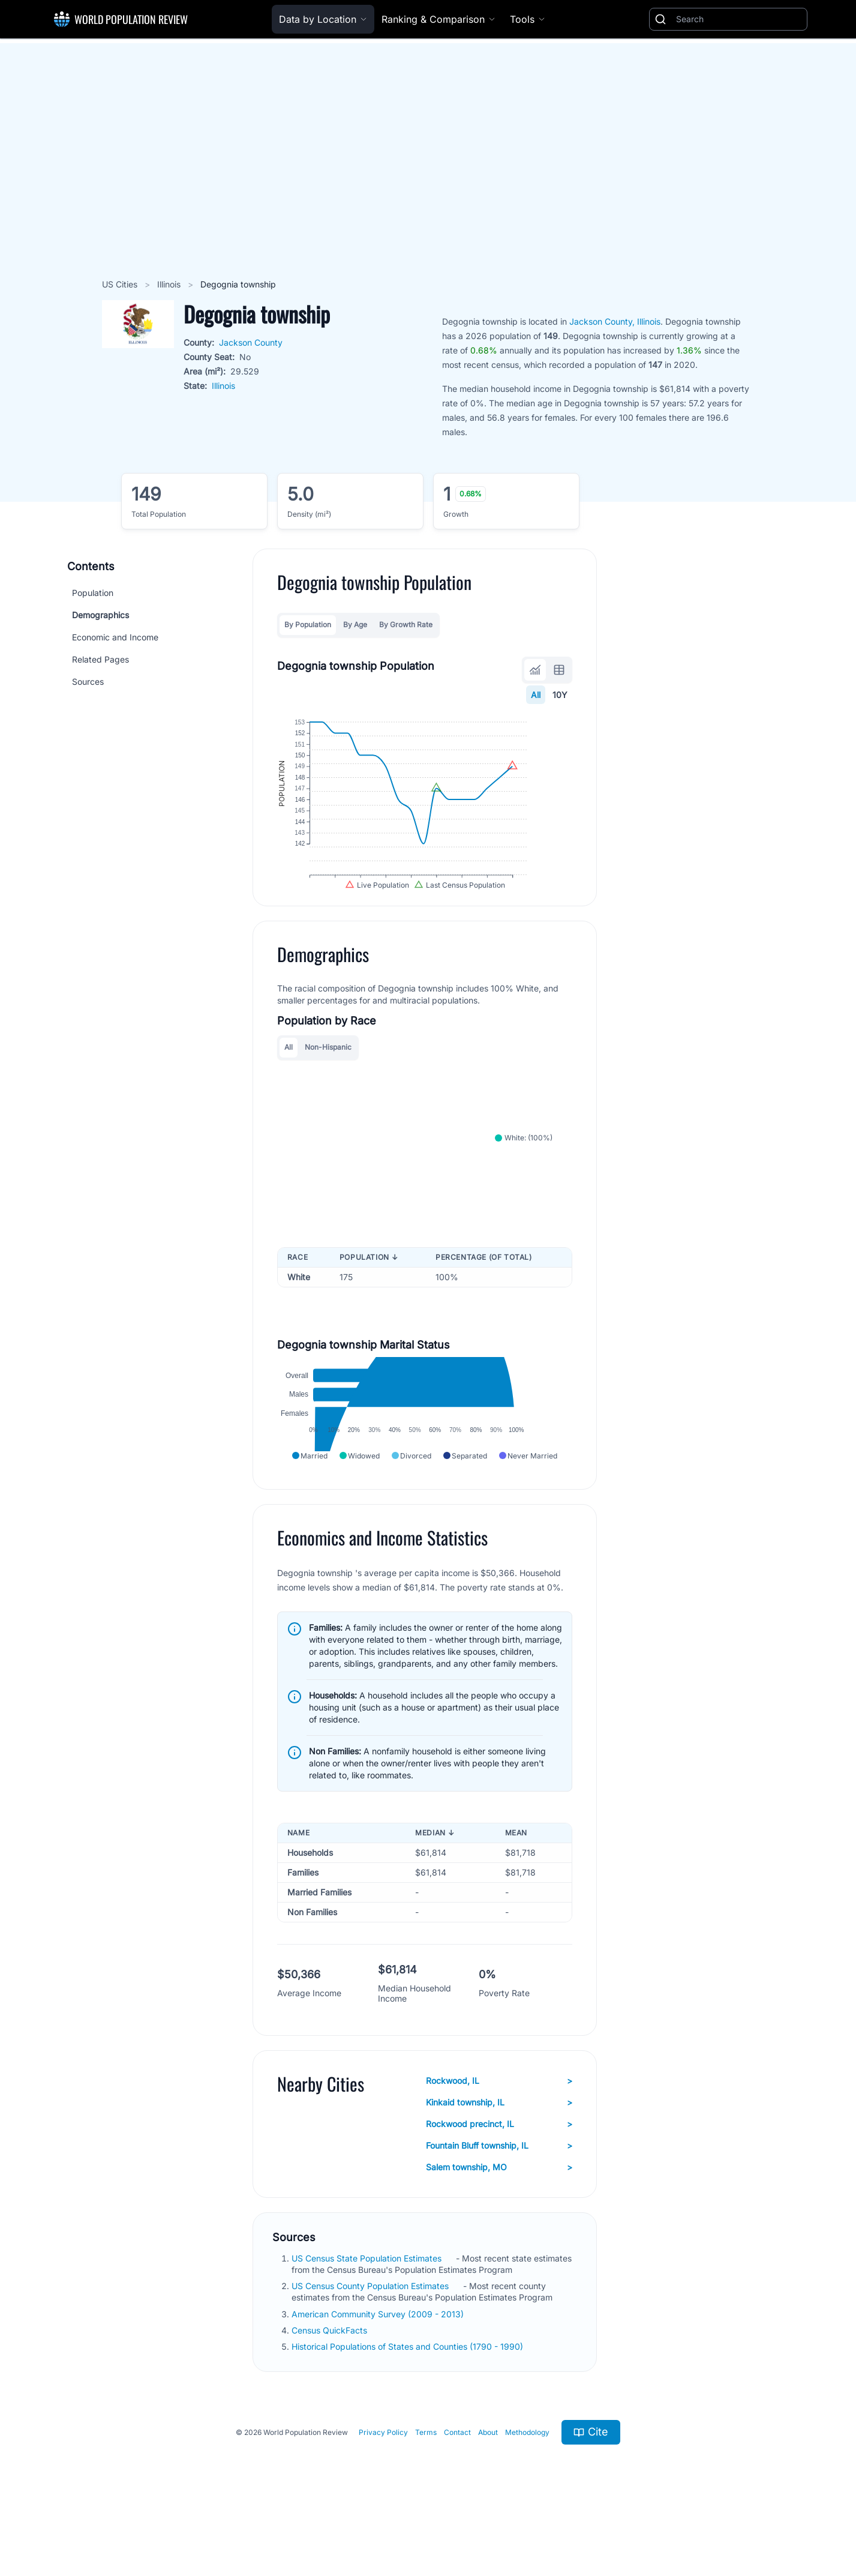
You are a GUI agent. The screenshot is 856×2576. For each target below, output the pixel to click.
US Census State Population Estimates (368, 2312)
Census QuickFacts (331, 2384)
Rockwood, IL (499, 2135)
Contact (457, 2486)
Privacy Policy (383, 2486)
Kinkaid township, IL (499, 2156)
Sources (88, 681)
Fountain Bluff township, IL (499, 2200)
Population (92, 593)
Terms (426, 2486)
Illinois (170, 284)
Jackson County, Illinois (614, 321)
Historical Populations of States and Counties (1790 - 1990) (408, 2401)
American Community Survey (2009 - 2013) (379, 2368)
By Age (355, 624)
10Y (559, 695)
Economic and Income (115, 637)
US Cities (121, 284)
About (488, 2486)
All (535, 695)
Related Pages (100, 659)
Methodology (527, 2486)
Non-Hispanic (328, 1078)
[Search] (739, 19)
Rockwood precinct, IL (499, 2178)
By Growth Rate (405, 624)
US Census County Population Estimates (371, 2340)
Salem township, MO (499, 2221)
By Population (307, 624)
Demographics (100, 615)
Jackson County (251, 342)
